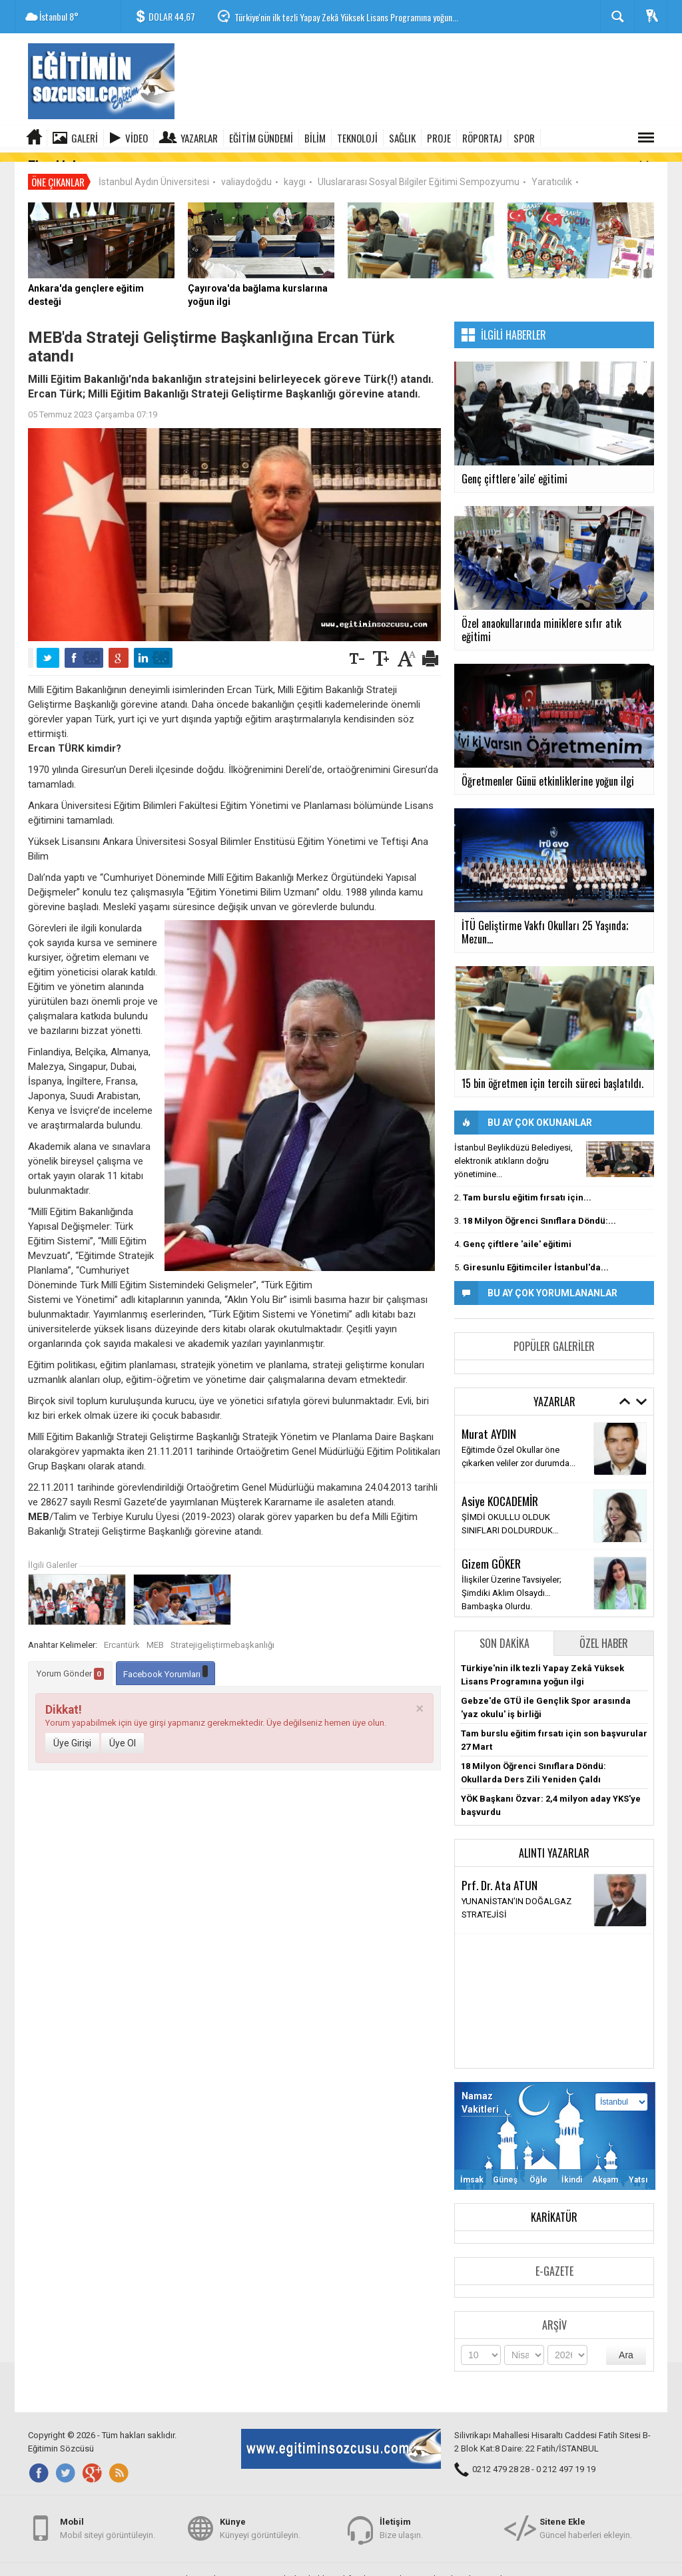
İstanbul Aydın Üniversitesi (154, 172)
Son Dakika (504, 1634)
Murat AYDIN (489, 1424)
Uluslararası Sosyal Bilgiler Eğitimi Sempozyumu (418, 172)
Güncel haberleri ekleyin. (585, 2521)
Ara (626, 2345)
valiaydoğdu (246, 172)
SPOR (524, 137)
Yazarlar (199, 137)
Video (136, 137)
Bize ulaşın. (401, 2521)
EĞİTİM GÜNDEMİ (261, 137)
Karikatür (554, 2208)
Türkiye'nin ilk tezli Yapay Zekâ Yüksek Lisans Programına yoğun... (346, 17)
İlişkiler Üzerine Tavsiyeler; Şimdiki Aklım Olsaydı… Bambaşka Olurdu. (511, 1583)
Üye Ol (122, 1734)
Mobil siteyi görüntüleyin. (107, 2521)
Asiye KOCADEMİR (500, 1492)
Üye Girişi (72, 1734)
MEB (155, 1636)
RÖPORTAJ (482, 137)
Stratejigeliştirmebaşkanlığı (222, 1636)
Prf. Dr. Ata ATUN (499, 1876)
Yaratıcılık (551, 172)
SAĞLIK (402, 137)
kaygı (295, 172)
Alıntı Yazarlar (554, 1844)
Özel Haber (603, 1634)
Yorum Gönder (70, 1665)
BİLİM (315, 137)
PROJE (439, 137)
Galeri (84, 137)
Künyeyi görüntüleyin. (260, 2521)
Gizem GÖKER (491, 1554)
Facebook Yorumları (165, 1664)
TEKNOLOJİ (357, 137)
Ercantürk (122, 1636)
